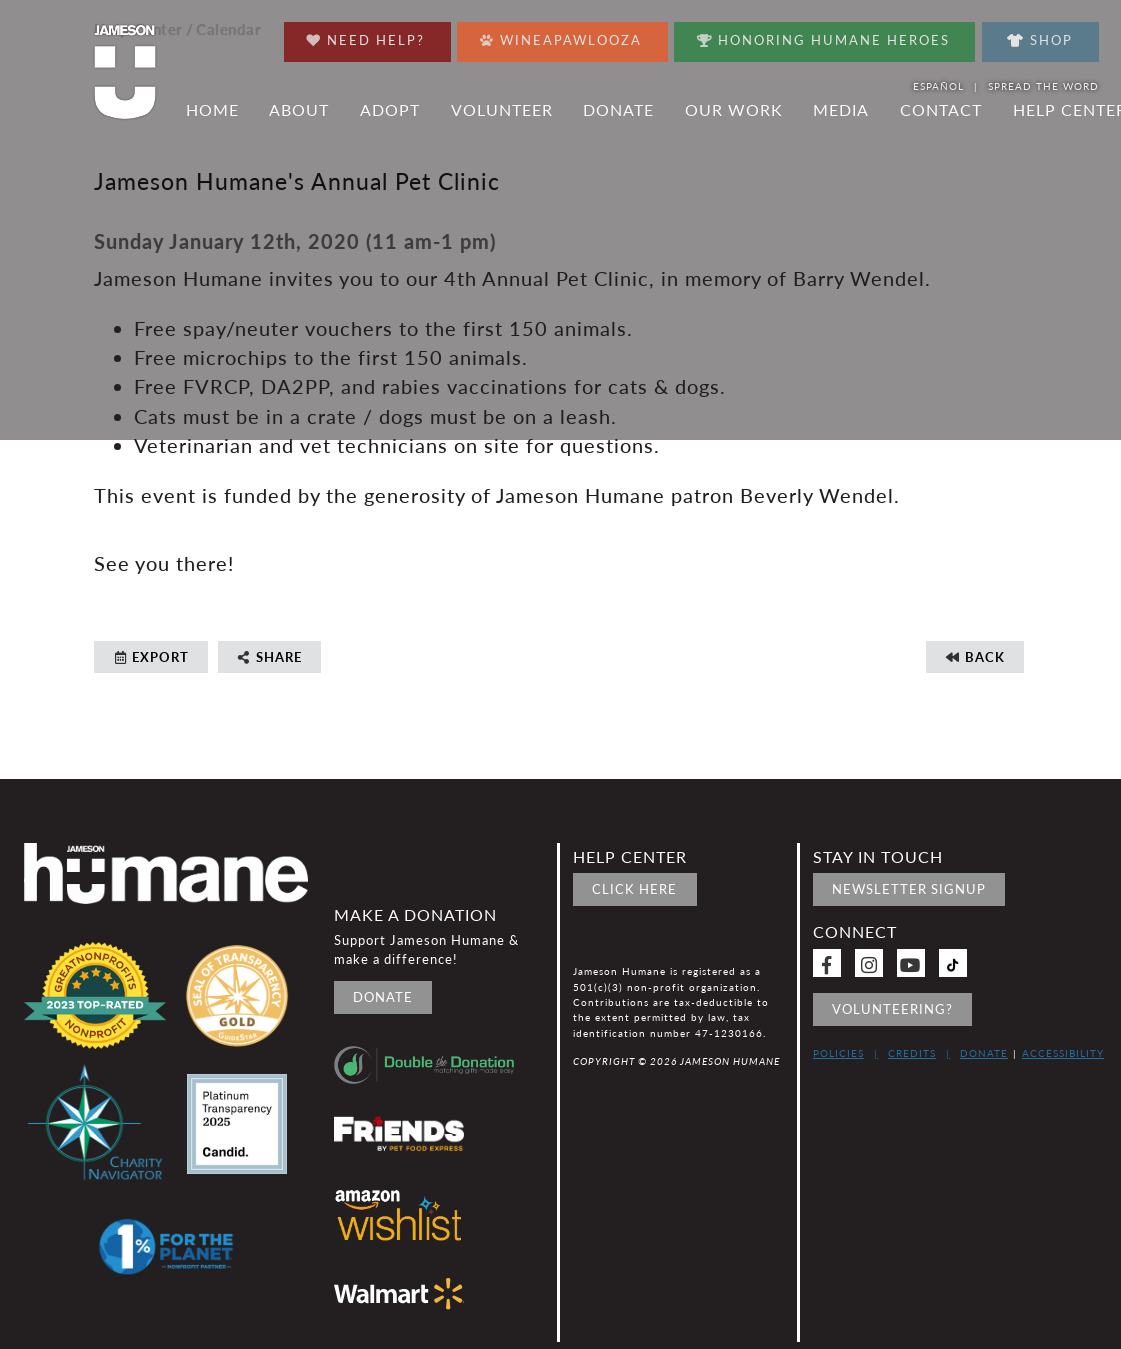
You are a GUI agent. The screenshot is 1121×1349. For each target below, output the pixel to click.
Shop (1040, 40)
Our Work (734, 110)
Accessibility (1063, 1053)
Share (269, 657)
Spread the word (1043, 86)
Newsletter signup (909, 889)
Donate (618, 110)
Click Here (634, 889)
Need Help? (365, 35)
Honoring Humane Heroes (823, 35)
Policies (838, 1053)
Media (841, 110)
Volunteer (502, 110)
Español (938, 86)
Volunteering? (892, 1009)
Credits (912, 1053)
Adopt (390, 110)
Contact (941, 110)
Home (212, 110)
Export (151, 657)
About (299, 110)
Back (975, 657)
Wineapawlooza (561, 35)
